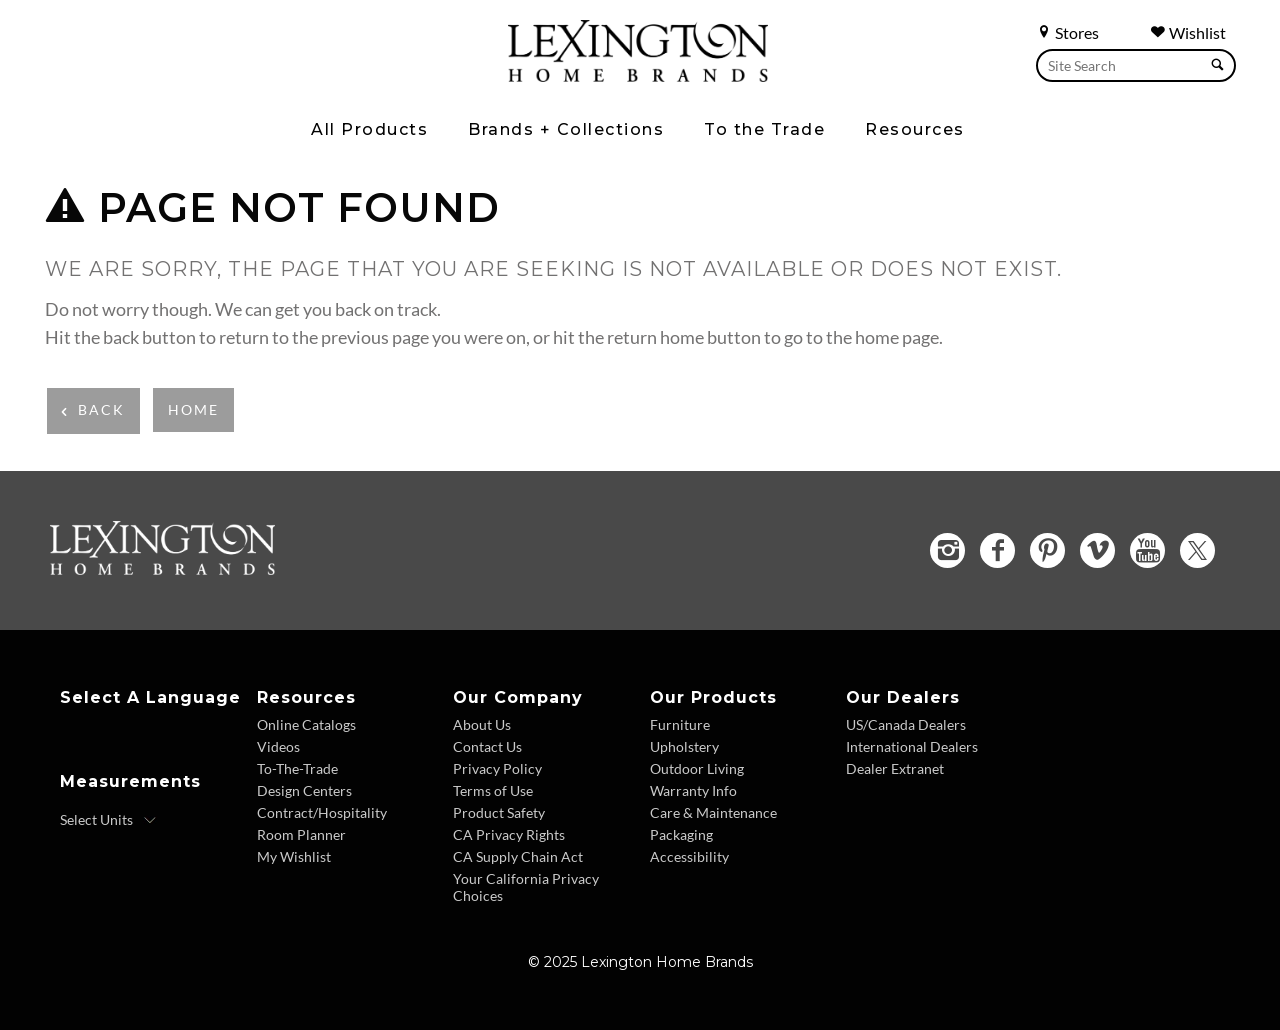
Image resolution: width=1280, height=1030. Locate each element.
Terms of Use (493, 790)
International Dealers (912, 746)
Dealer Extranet (895, 768)
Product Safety (499, 812)
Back (101, 409)
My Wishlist (294, 856)
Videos (278, 746)
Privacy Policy (497, 768)
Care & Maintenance (713, 812)
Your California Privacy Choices (526, 887)
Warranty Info (693, 790)
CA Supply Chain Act (518, 856)
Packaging (681, 834)
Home (193, 409)
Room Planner (301, 834)
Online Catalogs (306, 724)
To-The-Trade (297, 768)
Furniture (680, 724)
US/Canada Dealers (906, 724)
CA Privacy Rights (509, 834)
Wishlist (1188, 32)
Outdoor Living (697, 768)
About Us (482, 724)
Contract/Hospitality (322, 812)
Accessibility (689, 856)
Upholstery (684, 746)
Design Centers (304, 790)
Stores (1067, 32)
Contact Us (487, 746)
